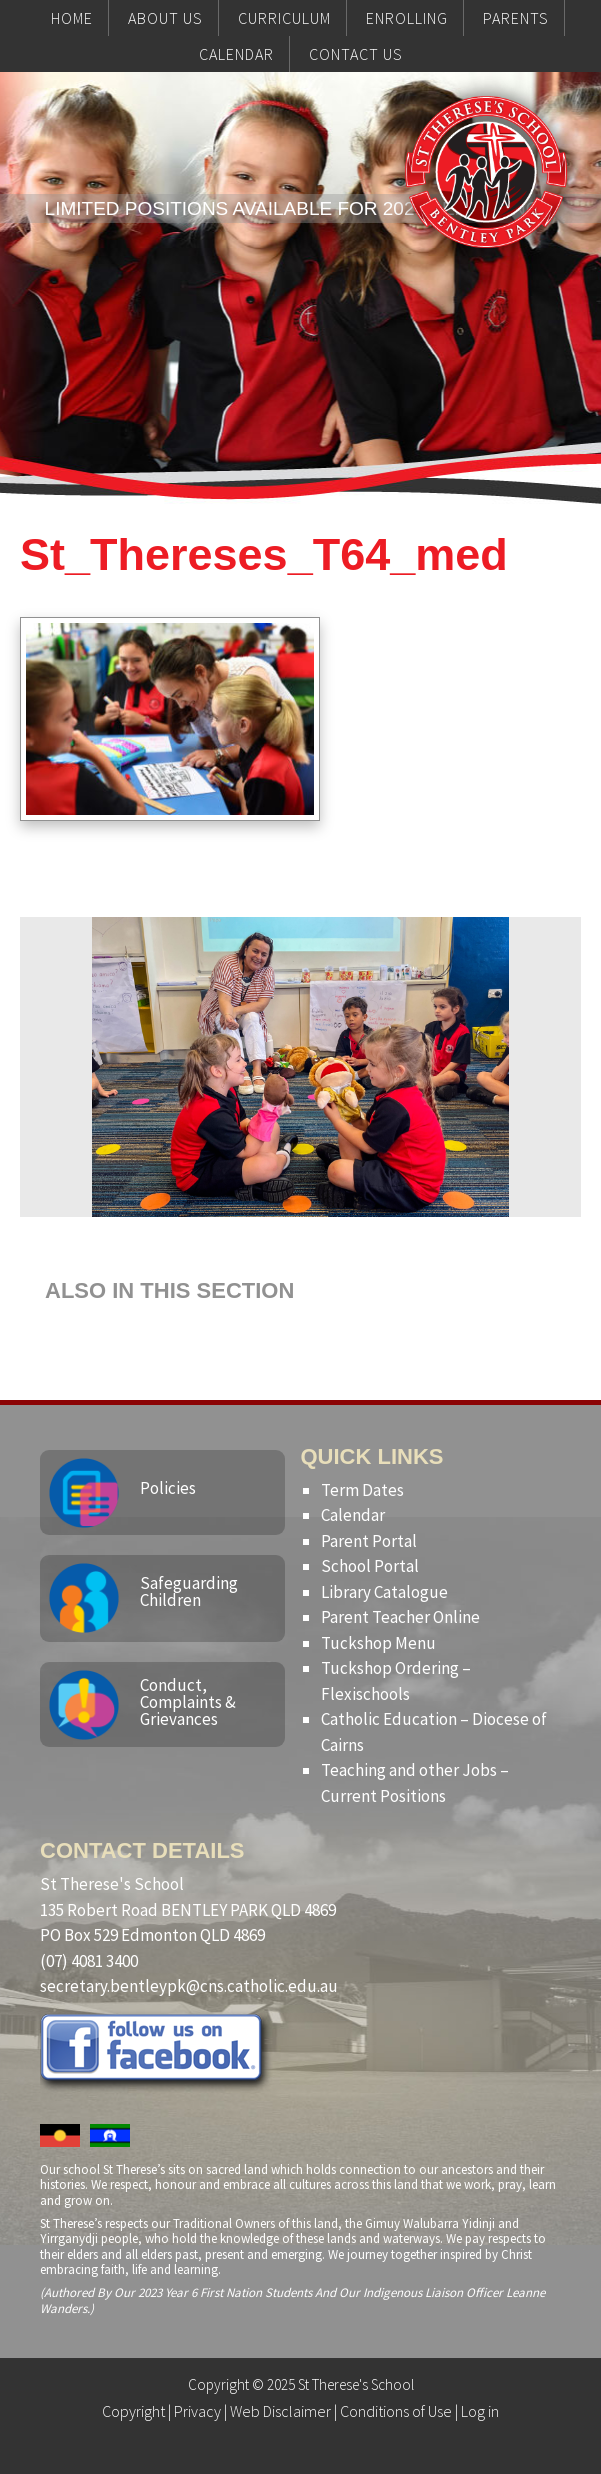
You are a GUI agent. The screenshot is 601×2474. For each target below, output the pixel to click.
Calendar (353, 1515)
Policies (168, 1488)
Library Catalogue (384, 1592)
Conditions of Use (396, 2411)
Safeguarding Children (189, 1591)
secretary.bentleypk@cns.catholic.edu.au (189, 1986)
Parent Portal (369, 1541)
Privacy (197, 2411)
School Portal (370, 1566)
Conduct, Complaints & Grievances (188, 1702)
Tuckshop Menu (378, 1643)
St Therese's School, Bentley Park (486, 212)
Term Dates (362, 1490)
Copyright (133, 2411)
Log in (480, 2411)
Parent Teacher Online (400, 1617)
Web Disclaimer (280, 2411)
